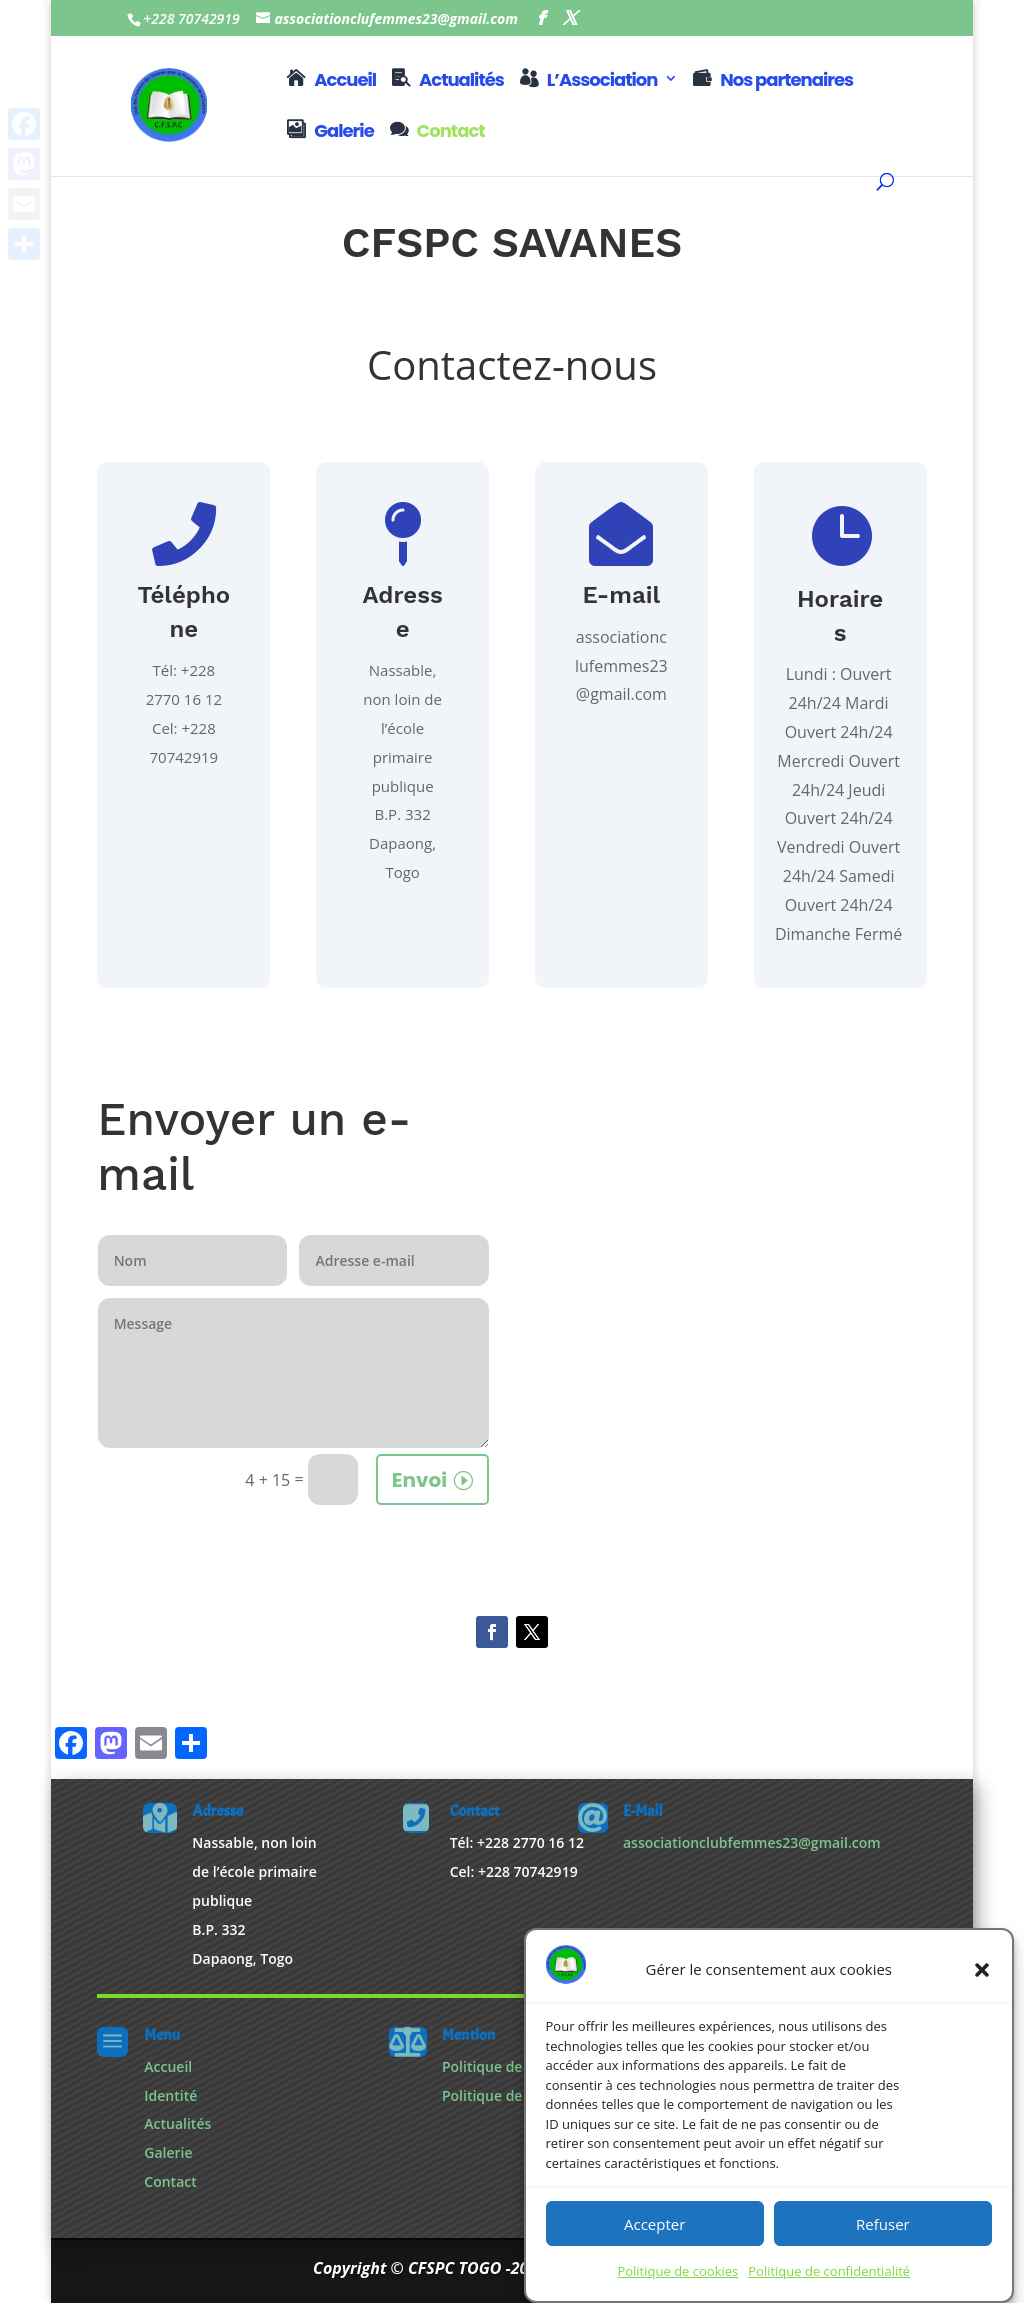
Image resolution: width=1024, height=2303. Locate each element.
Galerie (343, 132)
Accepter (654, 2224)
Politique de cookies (677, 2271)
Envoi (419, 1480)
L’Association (602, 81)
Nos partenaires (786, 81)
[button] (982, 1970)
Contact (451, 132)
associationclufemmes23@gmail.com (621, 666)
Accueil (345, 81)
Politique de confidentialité (829, 2271)
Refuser (883, 2224)
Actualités (461, 81)
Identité (170, 2095)
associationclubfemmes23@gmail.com (752, 1842)
